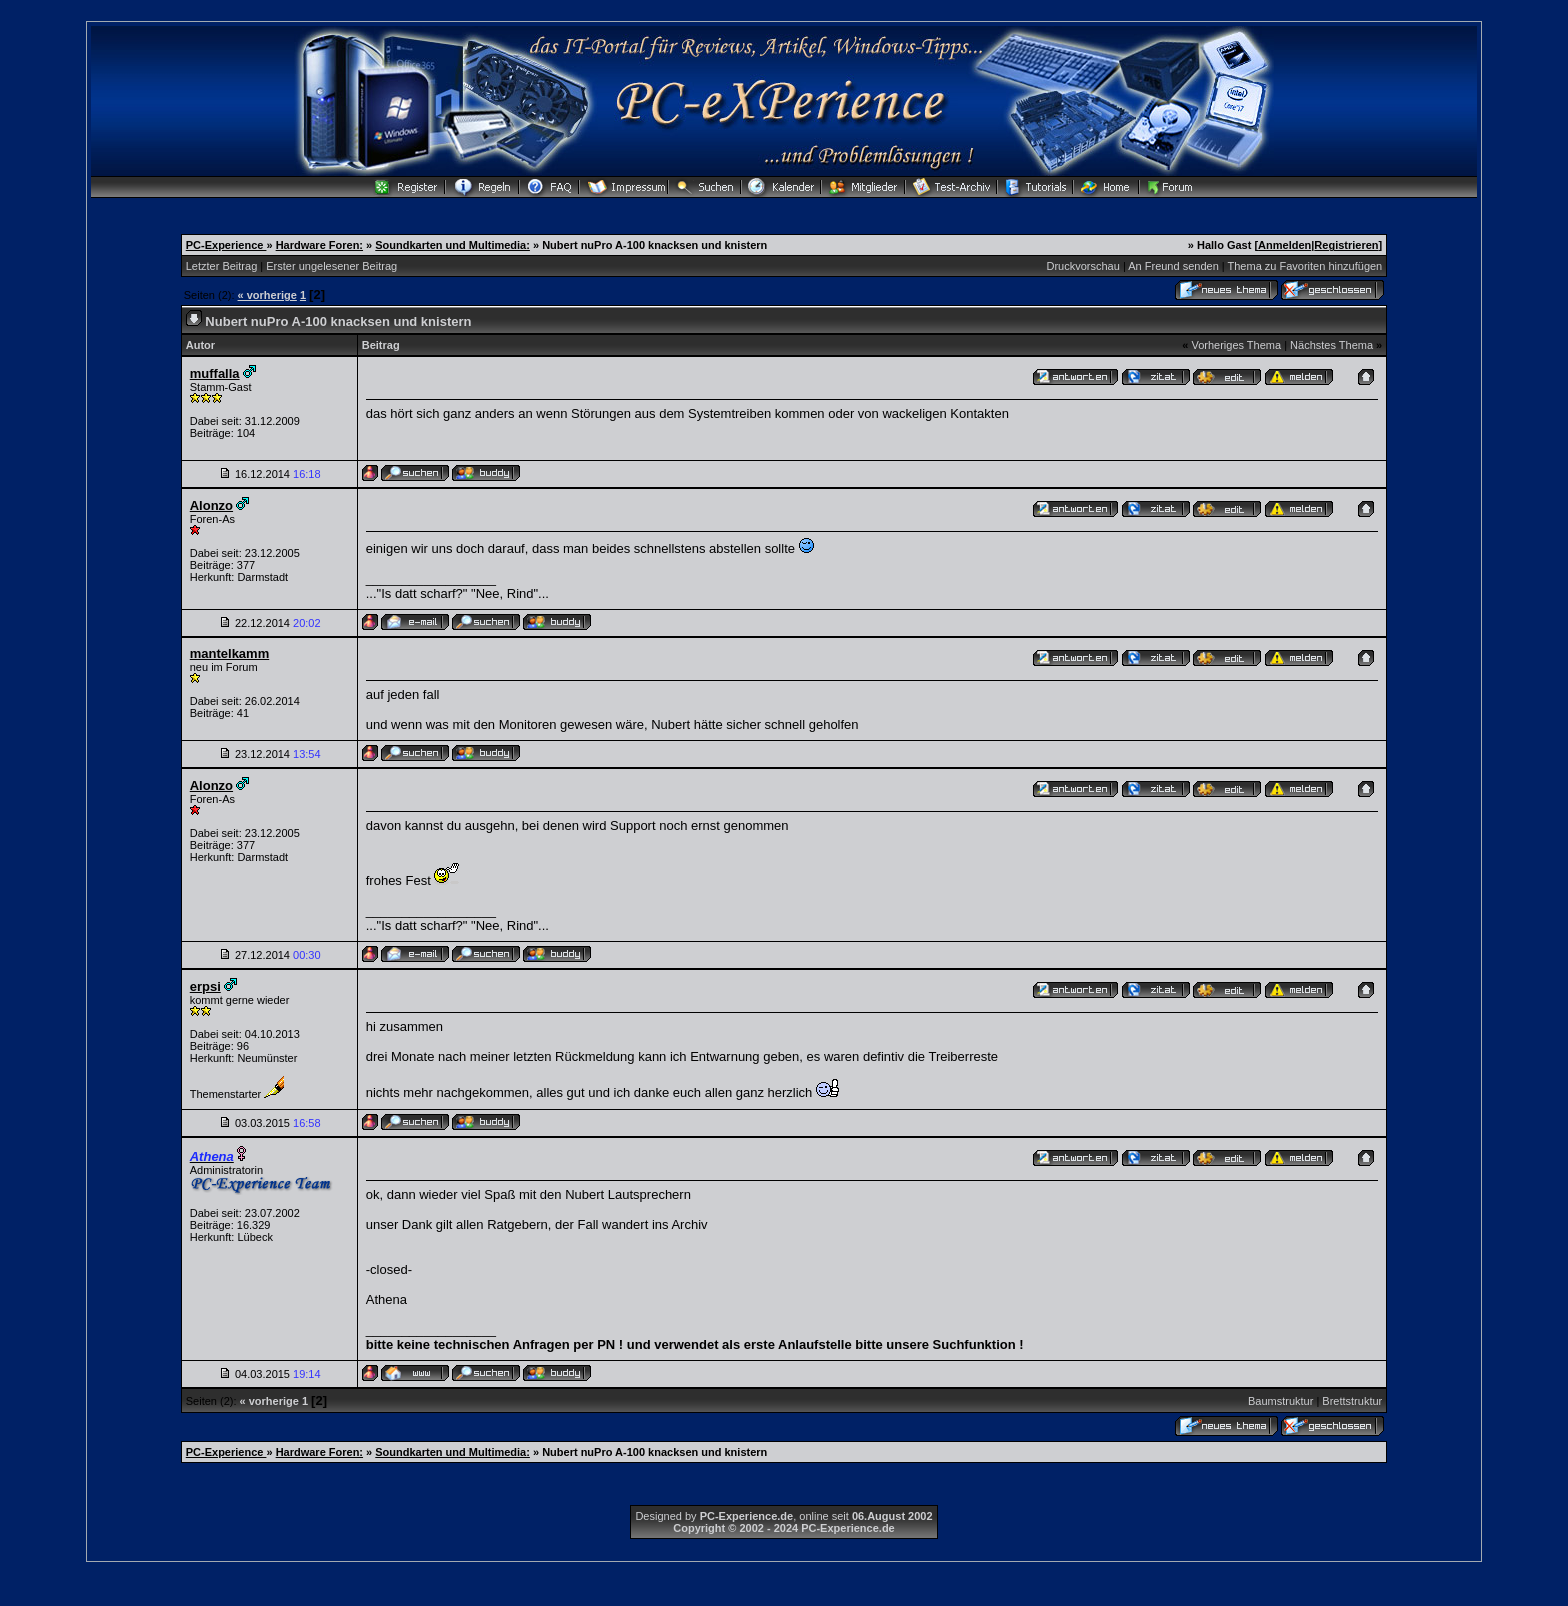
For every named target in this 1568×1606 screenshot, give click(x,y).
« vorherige (267, 295)
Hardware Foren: (319, 245)
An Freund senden (1173, 266)
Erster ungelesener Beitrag (331, 266)
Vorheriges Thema (1236, 345)
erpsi (205, 986)
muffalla (215, 373)
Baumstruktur (1280, 1401)
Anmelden (1284, 245)
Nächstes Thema (1331, 345)
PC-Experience (226, 245)
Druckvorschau (1083, 266)
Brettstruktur (1352, 1401)
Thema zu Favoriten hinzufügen (1305, 266)
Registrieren (1346, 245)
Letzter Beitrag (222, 266)
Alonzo (211, 505)
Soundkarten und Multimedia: (452, 245)
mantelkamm (229, 653)
